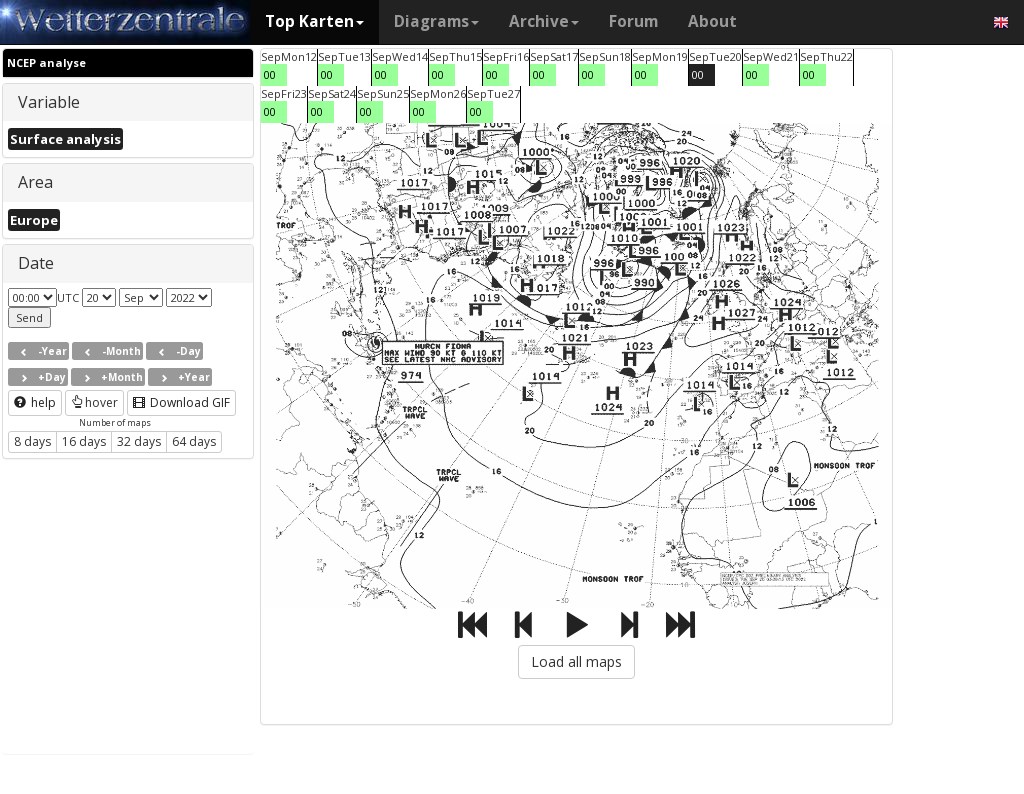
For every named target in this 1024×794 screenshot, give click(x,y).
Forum (633, 21)
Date (36, 263)
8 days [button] (32, 441)
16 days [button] (84, 441)
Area (35, 182)
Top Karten (314, 21)
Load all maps (576, 661)
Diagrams (436, 21)
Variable (49, 102)
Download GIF (181, 402)
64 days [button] (194, 441)
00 (270, 74)
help (35, 402)
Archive (544, 21)
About (712, 21)
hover (94, 402)
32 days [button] (139, 441)
